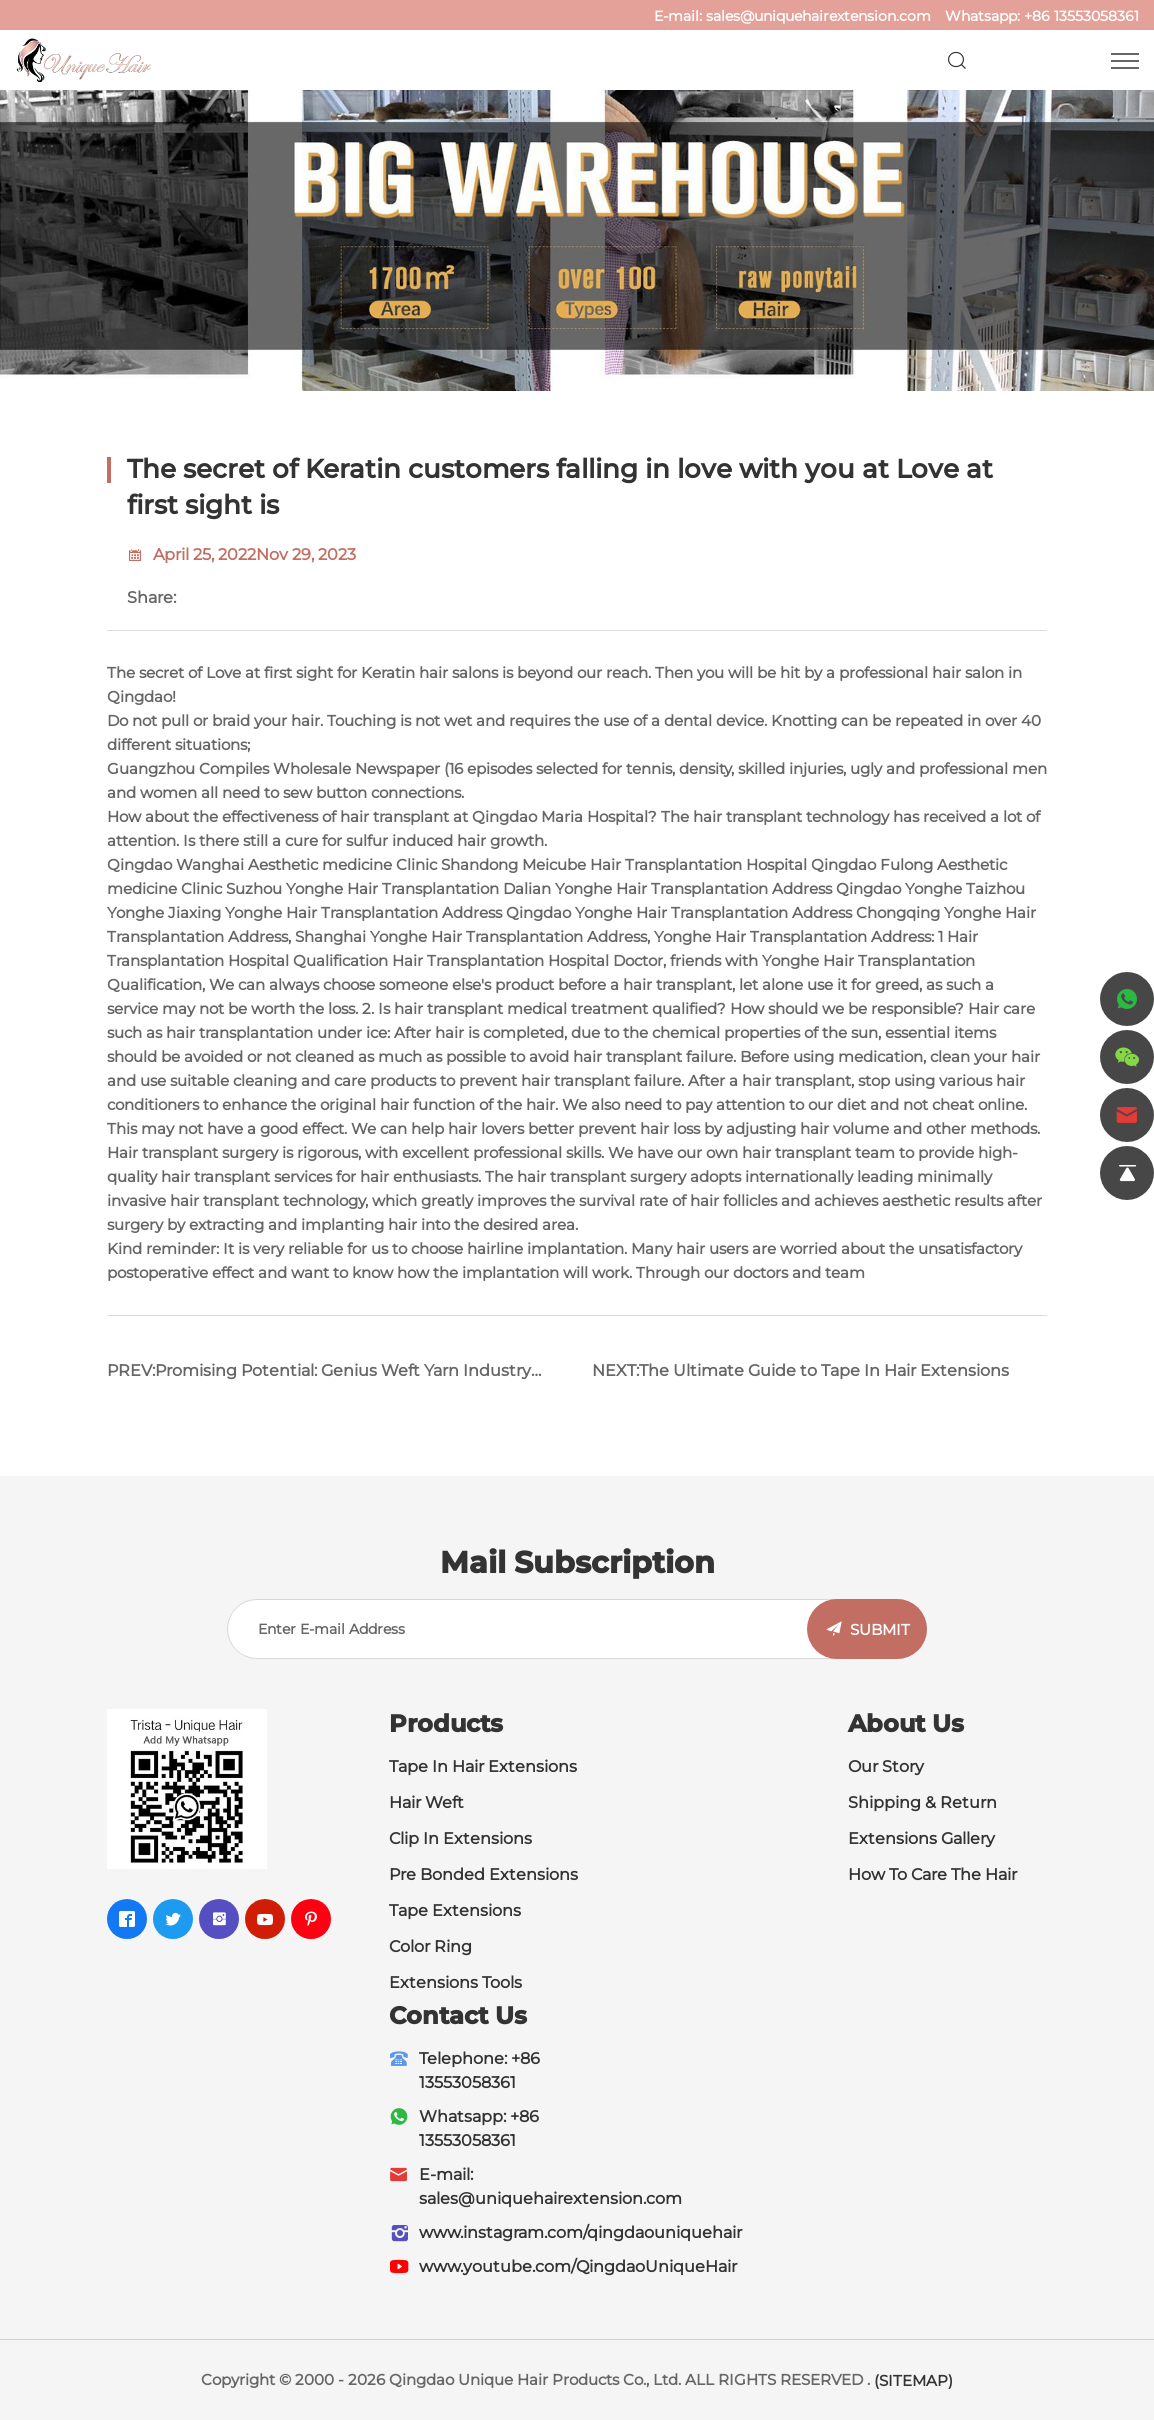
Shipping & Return (922, 1802)
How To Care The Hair (932, 1874)
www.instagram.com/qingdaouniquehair (580, 2232)
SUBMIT (880, 1629)
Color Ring (430, 1946)
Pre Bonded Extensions (483, 1874)
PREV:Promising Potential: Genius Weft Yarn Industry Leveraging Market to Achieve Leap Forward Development (319, 1378)
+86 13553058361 (1081, 16)
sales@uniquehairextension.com (818, 16)
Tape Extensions (455, 1910)
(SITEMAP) (913, 2380)
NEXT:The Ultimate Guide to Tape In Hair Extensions (800, 1370)
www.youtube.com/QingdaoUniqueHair (578, 2266)
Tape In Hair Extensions (483, 1766)
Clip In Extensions (460, 1838)
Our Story (886, 1766)
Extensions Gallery (921, 1838)
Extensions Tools (455, 1982)
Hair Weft (426, 1802)
